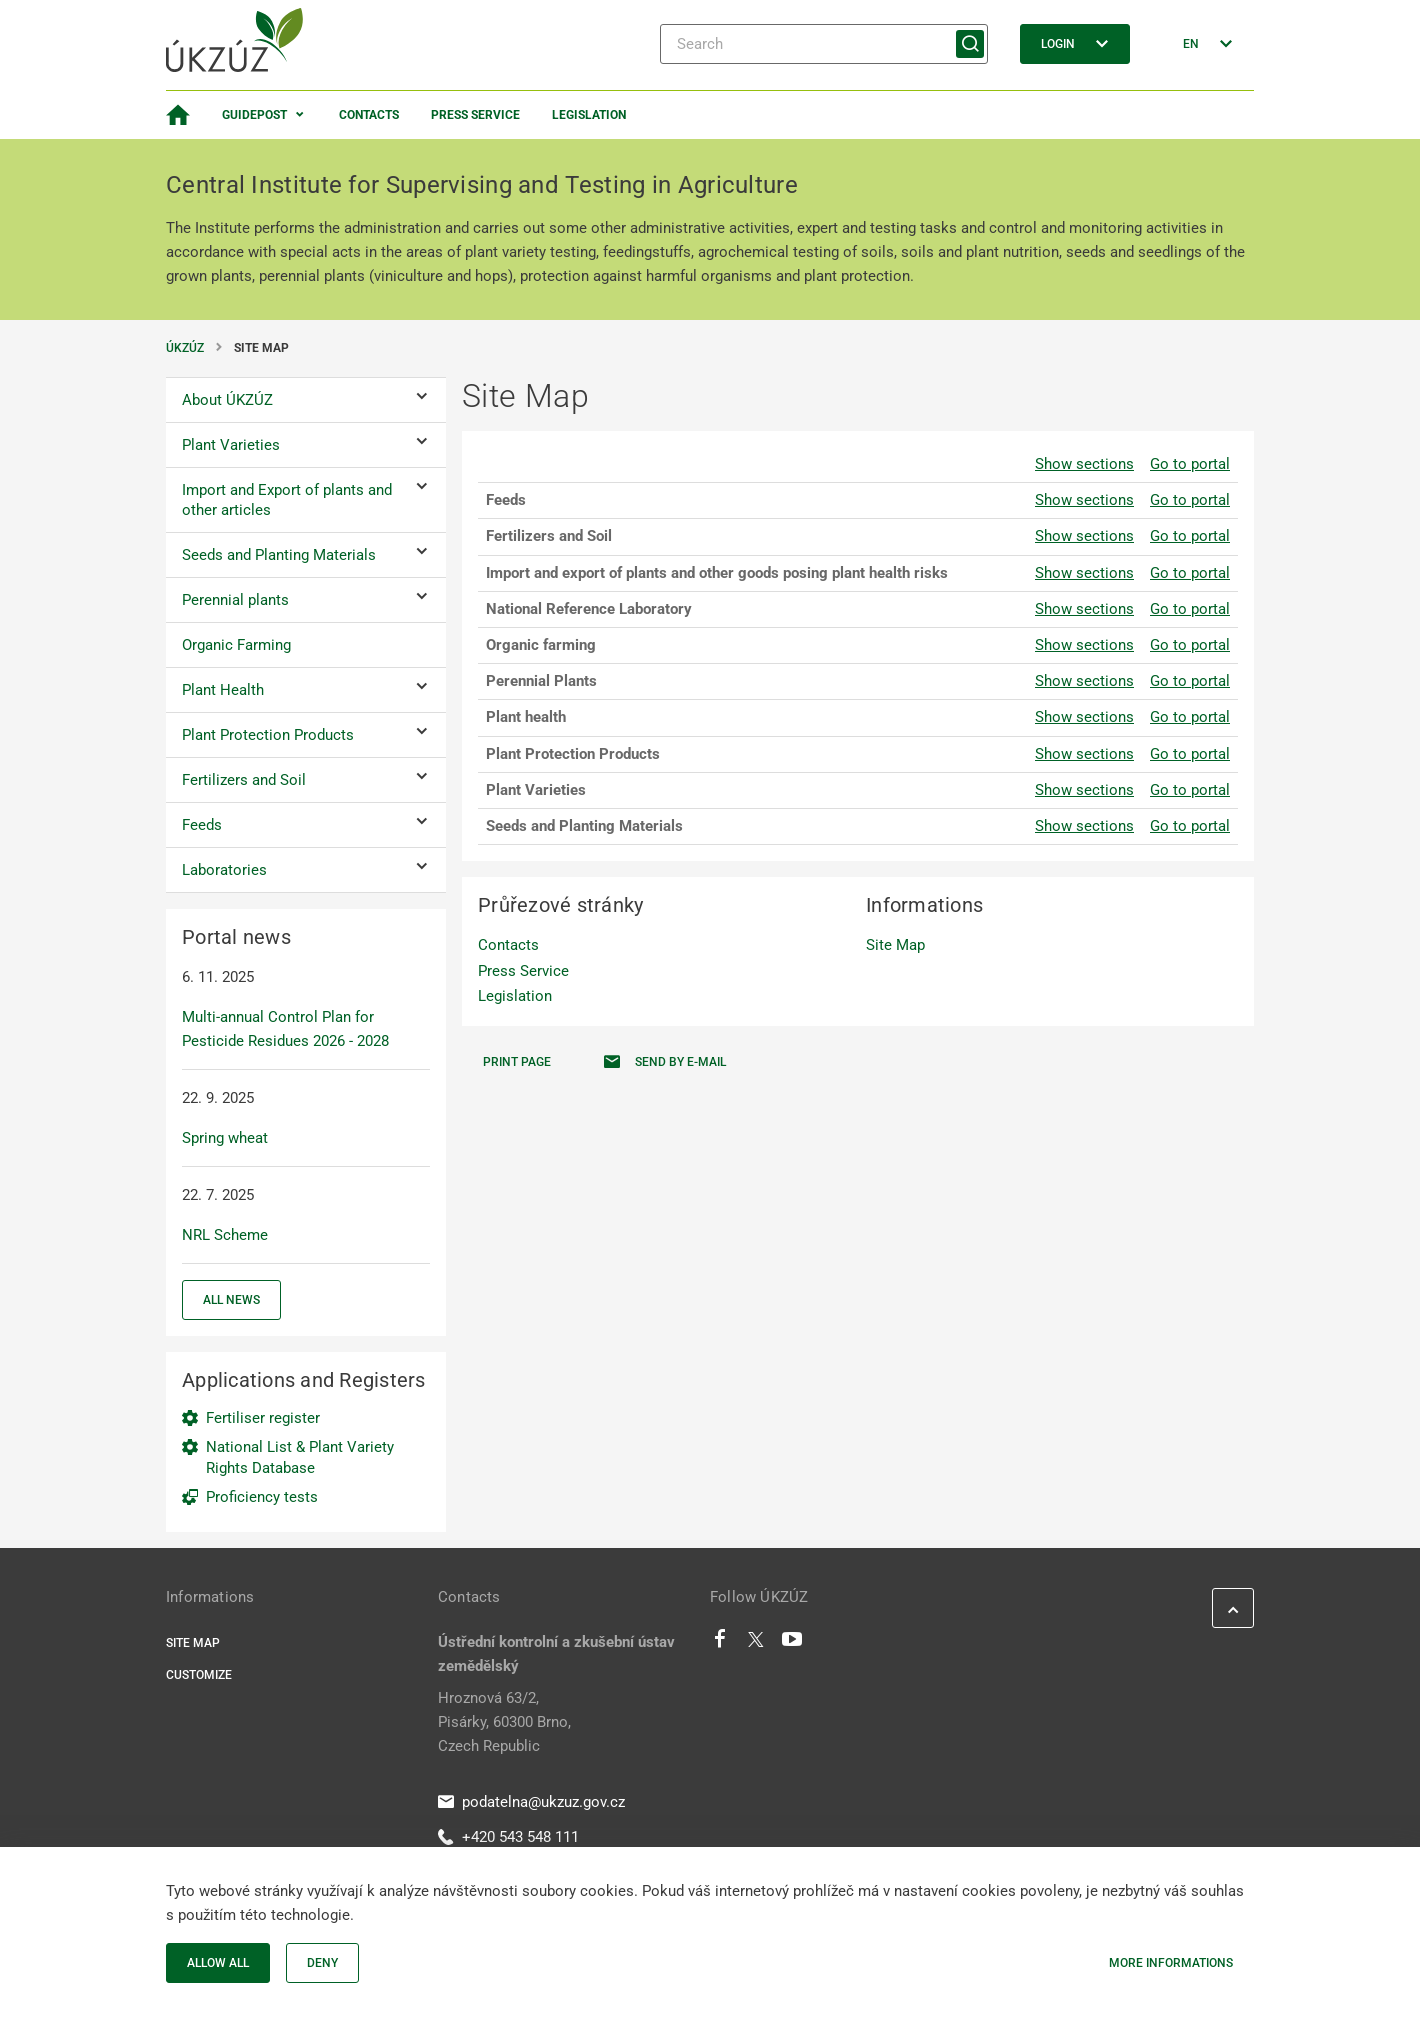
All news (231, 1300)
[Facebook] (720, 1644)
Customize (199, 1675)
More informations (1171, 1963)
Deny (322, 1963)
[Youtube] (792, 1644)
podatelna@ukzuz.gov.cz (531, 1802)
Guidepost (254, 115)
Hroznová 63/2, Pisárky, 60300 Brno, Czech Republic (504, 1722)
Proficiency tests (262, 1497)
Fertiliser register (263, 1418)
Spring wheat (225, 1138)
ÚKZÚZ (185, 348)
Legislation (589, 115)
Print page (517, 1062)
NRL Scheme (225, 1235)
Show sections (1084, 464)
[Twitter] (756, 1644)
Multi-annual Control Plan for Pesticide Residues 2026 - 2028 (285, 1029)
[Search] (824, 44)
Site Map (895, 945)
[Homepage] (178, 115)
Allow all (218, 1963)
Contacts (369, 115)
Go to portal (1190, 464)
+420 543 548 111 (508, 1837)
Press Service (475, 115)
